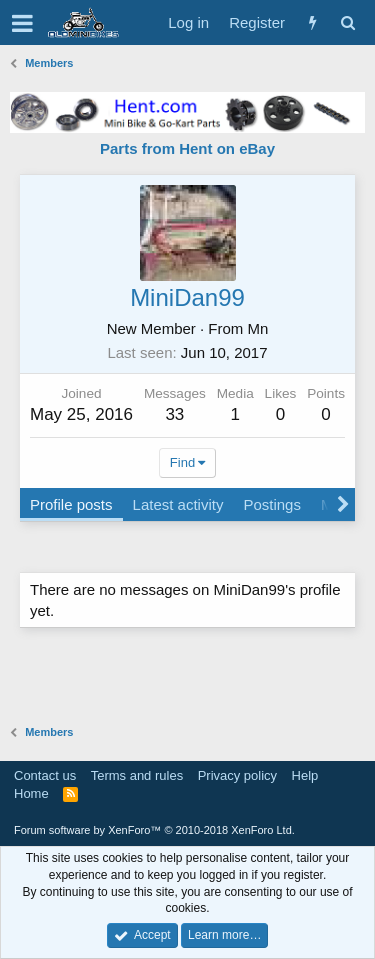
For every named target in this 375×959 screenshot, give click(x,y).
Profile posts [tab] (71, 504)
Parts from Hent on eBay (187, 148)
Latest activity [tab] (178, 504)
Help (305, 775)
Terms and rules (137, 775)
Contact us (45, 775)
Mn (258, 328)
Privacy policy (237, 775)
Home (31, 793)
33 (174, 414)
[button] (22, 23)
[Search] (347, 22)
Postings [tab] (272, 504)
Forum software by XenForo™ (154, 830)
